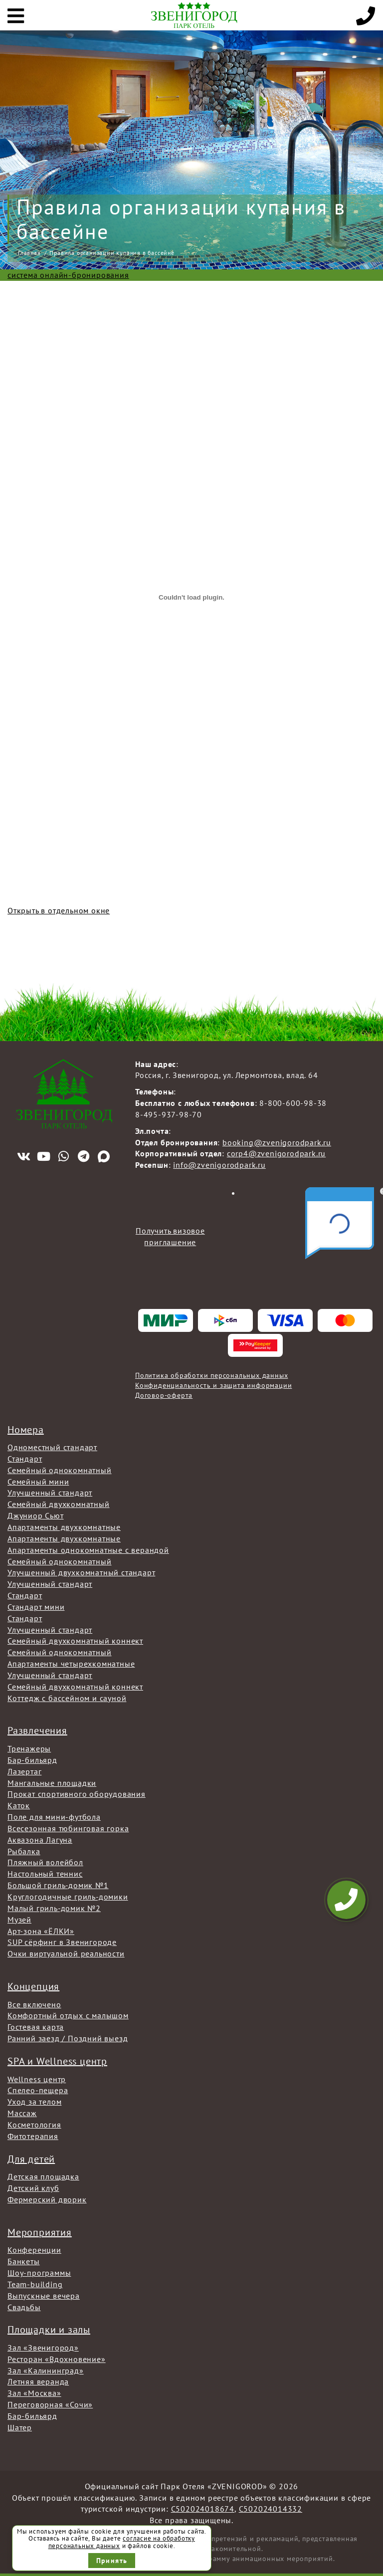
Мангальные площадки (51, 1783)
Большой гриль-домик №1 (58, 1885)
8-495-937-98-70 (168, 1114)
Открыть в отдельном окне (58, 910)
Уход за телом (34, 2102)
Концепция (33, 1986)
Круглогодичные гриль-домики (67, 1897)
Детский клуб (33, 2188)
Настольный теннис (45, 1874)
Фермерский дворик (47, 2199)
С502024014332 (270, 2509)
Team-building (34, 2284)
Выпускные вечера (43, 2296)
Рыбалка (23, 1851)
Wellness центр (36, 2079)
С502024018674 (202, 2509)
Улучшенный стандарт (49, 1493)
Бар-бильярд (32, 1760)
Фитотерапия (32, 2136)
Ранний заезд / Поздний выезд (67, 2038)
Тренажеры (29, 1748)
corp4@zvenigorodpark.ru (276, 1153)
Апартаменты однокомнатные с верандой (88, 1550)
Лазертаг (24, 1771)
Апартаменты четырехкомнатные (71, 1664)
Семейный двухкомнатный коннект (75, 1641)
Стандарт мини (35, 1607)
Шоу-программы (39, 2273)
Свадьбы (24, 2307)
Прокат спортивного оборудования (76, 1794)
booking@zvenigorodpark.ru (276, 1142)
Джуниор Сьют (35, 1515)
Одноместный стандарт (52, 1447)
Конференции (34, 2250)
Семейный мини (38, 1482)
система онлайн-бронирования (68, 275)
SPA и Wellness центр (57, 2061)
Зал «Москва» (34, 2393)
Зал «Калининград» (45, 2370)
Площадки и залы (48, 2329)
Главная (29, 252)
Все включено (34, 2004)
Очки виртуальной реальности (66, 1953)
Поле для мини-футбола (54, 1817)
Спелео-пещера (37, 2090)
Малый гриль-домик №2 (54, 1908)
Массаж (22, 2113)
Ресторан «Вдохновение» (56, 2359)
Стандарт (24, 1459)
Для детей (31, 2158)
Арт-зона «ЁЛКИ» (40, 1931)
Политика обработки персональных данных (211, 1375)
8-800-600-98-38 (293, 1103)
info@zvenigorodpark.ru (219, 1165)
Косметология (34, 2125)
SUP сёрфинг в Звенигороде (62, 1942)
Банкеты (23, 2261)
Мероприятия (39, 2232)
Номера (25, 1429)
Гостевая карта (35, 2027)
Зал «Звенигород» (43, 2348)
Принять (112, 2560)
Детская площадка (43, 2176)
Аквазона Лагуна (39, 1840)
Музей (19, 1920)
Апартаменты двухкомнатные (64, 1527)
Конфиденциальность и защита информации (213, 1385)
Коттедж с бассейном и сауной (66, 1698)
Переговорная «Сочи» (50, 2404)
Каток (18, 1805)
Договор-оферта (163, 1395)
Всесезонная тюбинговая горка (68, 1828)
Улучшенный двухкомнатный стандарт (81, 1572)
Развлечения (37, 1730)
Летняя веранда (38, 2381)
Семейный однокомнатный (59, 1470)
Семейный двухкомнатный (58, 1504)
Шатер (19, 2427)
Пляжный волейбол (45, 1862)
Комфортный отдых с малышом (68, 2015)
